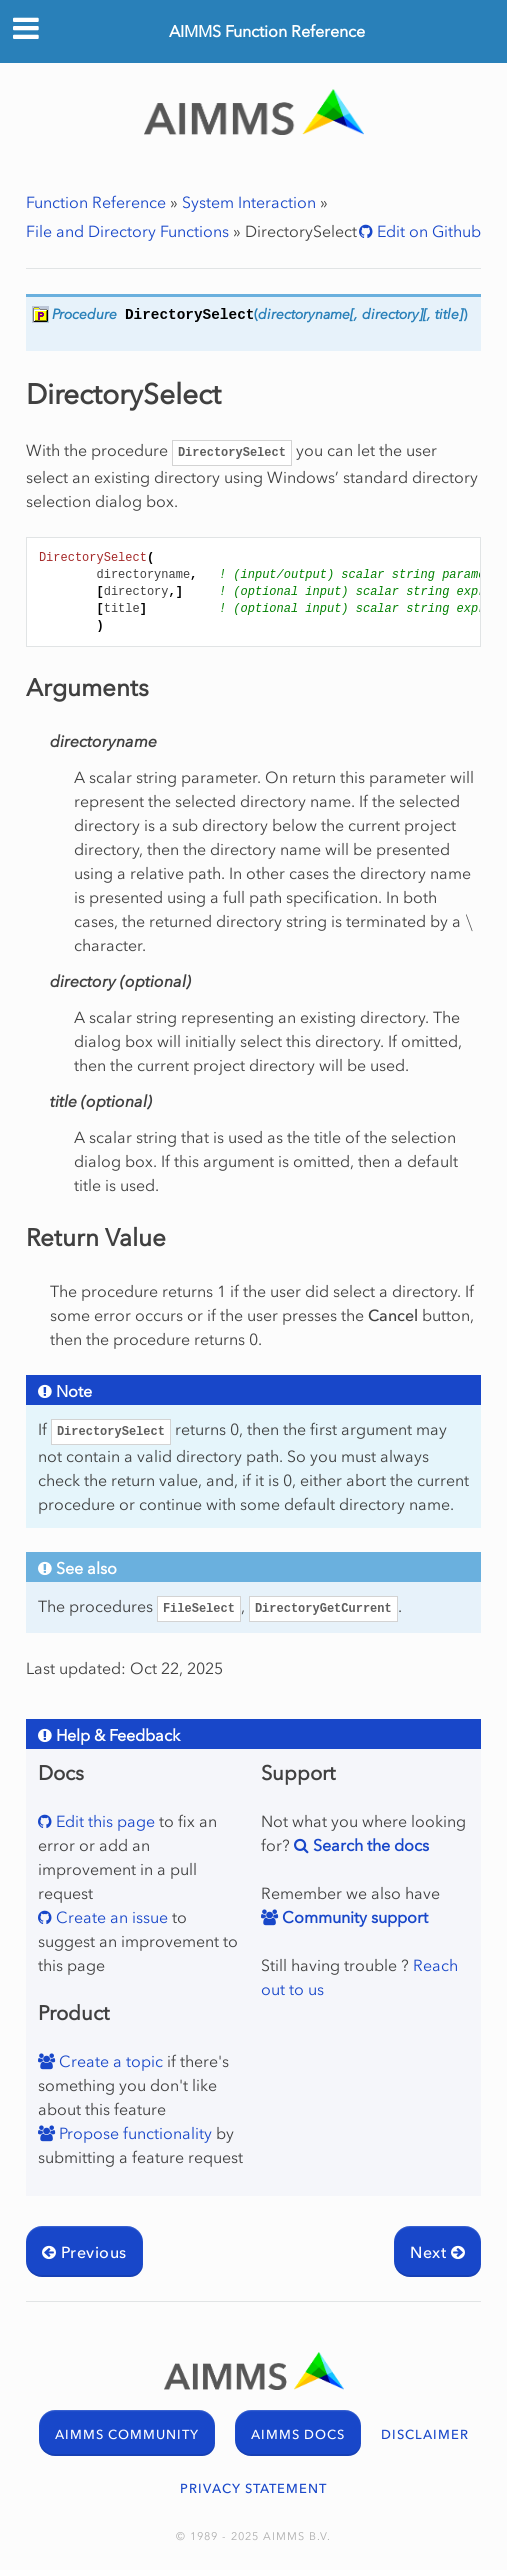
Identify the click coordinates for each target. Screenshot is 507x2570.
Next (437, 2252)
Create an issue (110, 1917)
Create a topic (109, 2061)
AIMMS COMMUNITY (127, 2434)
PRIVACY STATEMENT (253, 2488)
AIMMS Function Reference (267, 31)
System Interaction (249, 202)
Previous (84, 2252)
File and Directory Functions (127, 231)
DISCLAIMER (425, 2434)
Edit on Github (427, 231)
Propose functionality (133, 2133)
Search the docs (369, 1845)
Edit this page (103, 1821)
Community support (353, 1917)
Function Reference (96, 202)
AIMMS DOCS (298, 2434)
